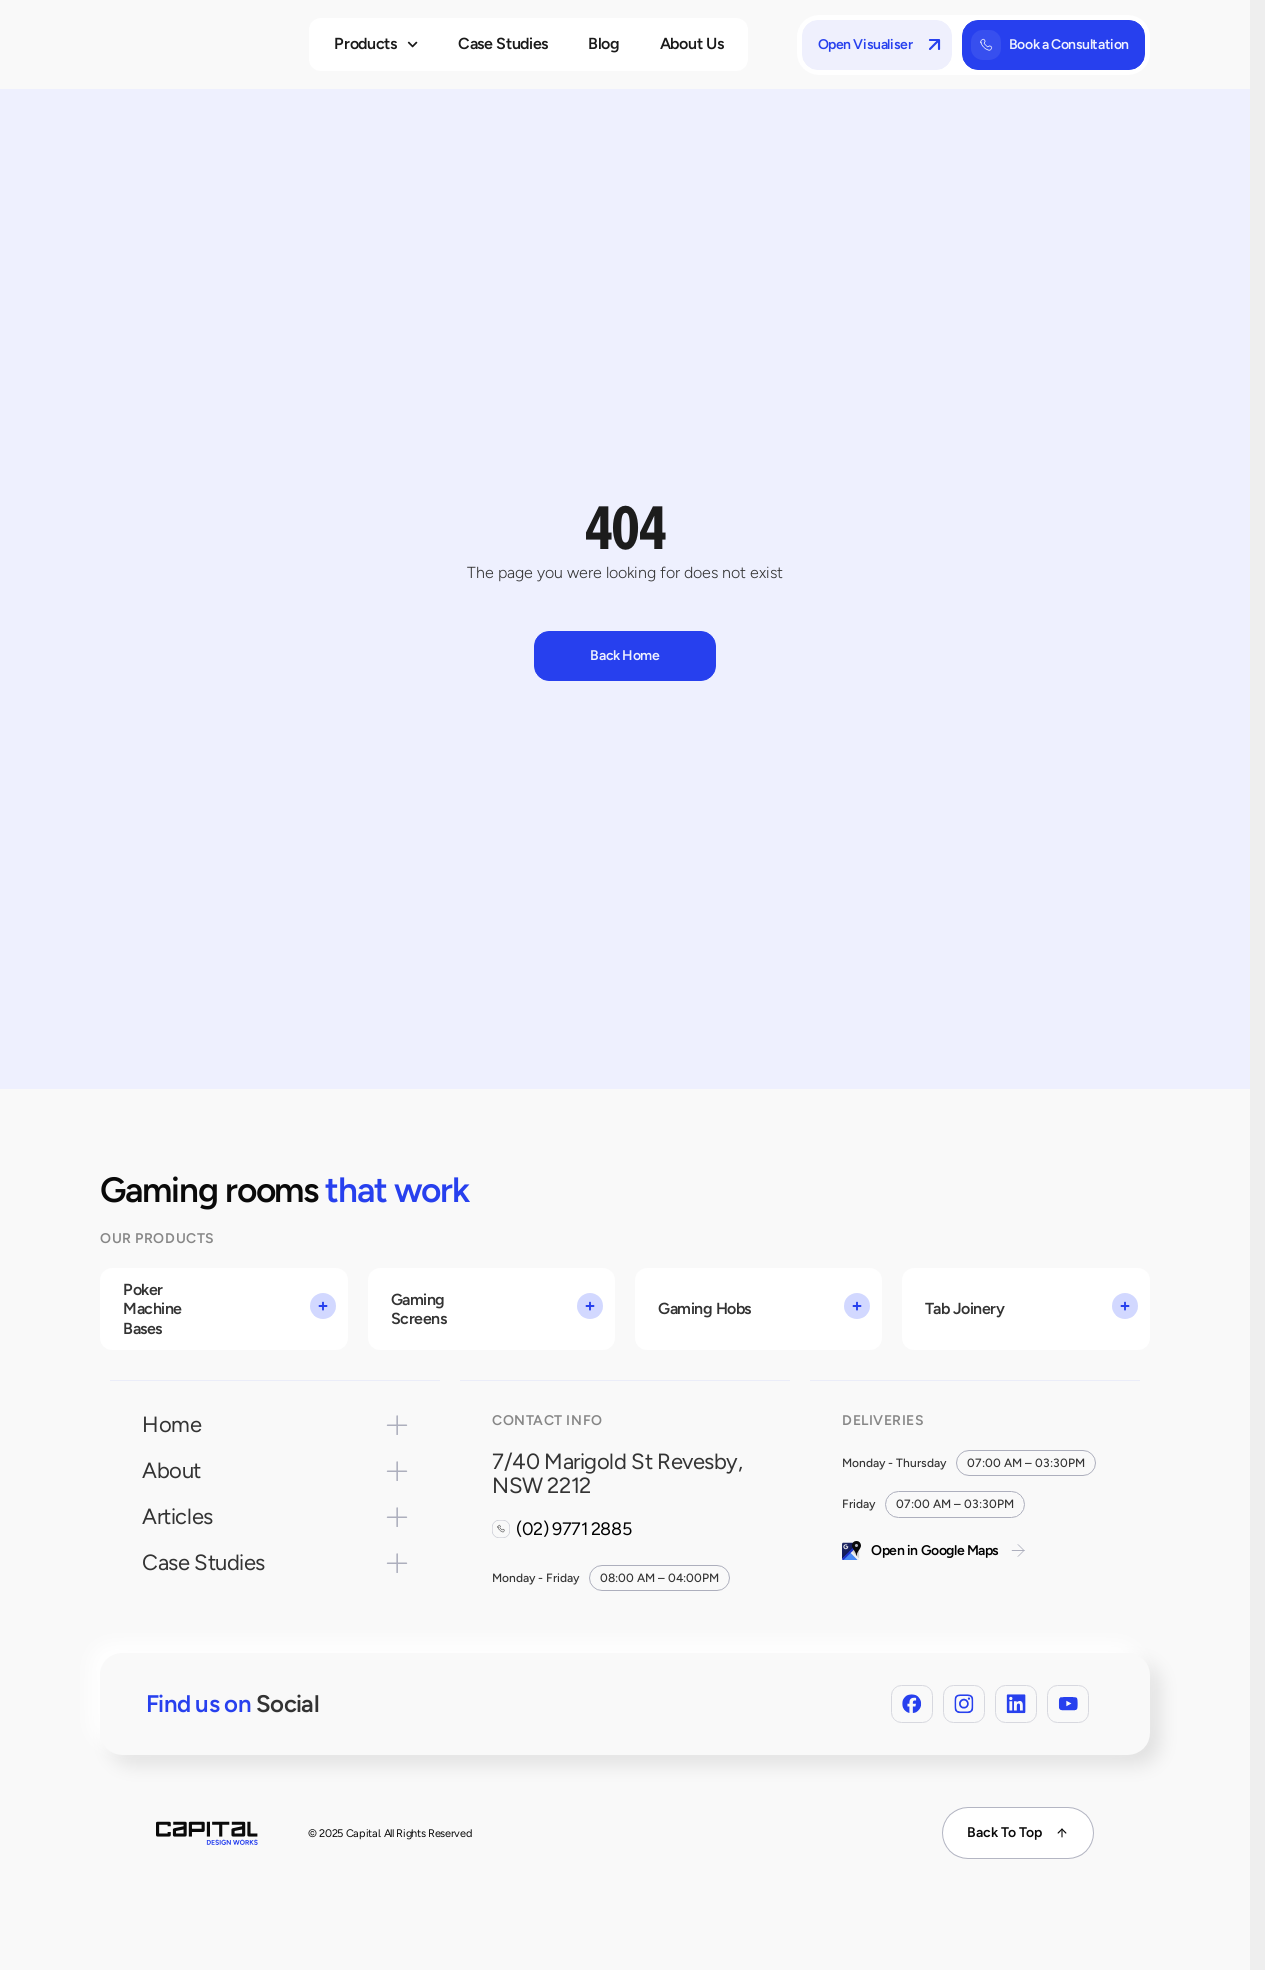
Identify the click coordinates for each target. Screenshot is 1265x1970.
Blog (604, 43)
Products (376, 44)
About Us (691, 43)
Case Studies (503, 43)
